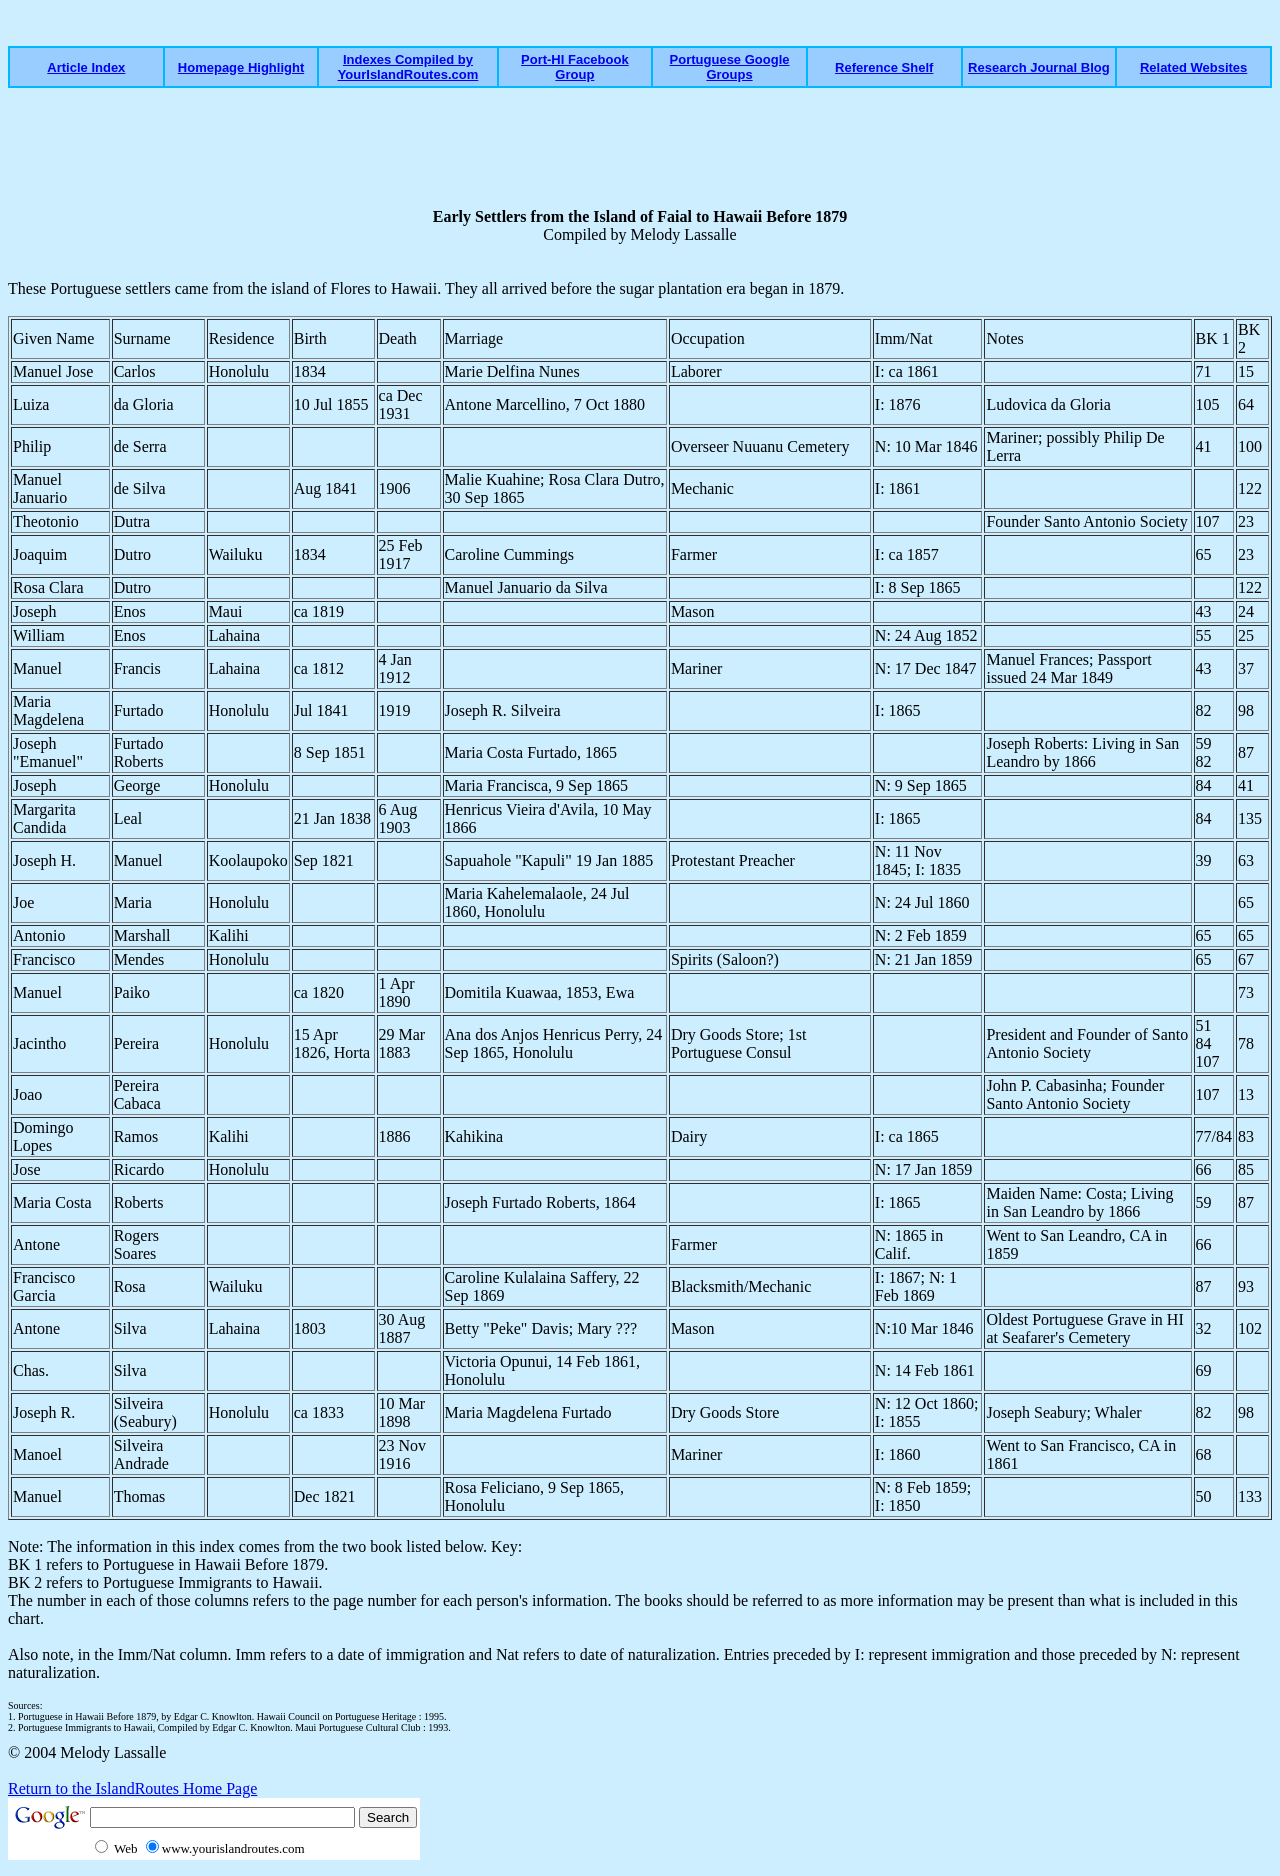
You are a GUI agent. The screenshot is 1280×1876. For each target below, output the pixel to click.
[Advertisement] (717, 148)
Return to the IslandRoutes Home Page (132, 1788)
